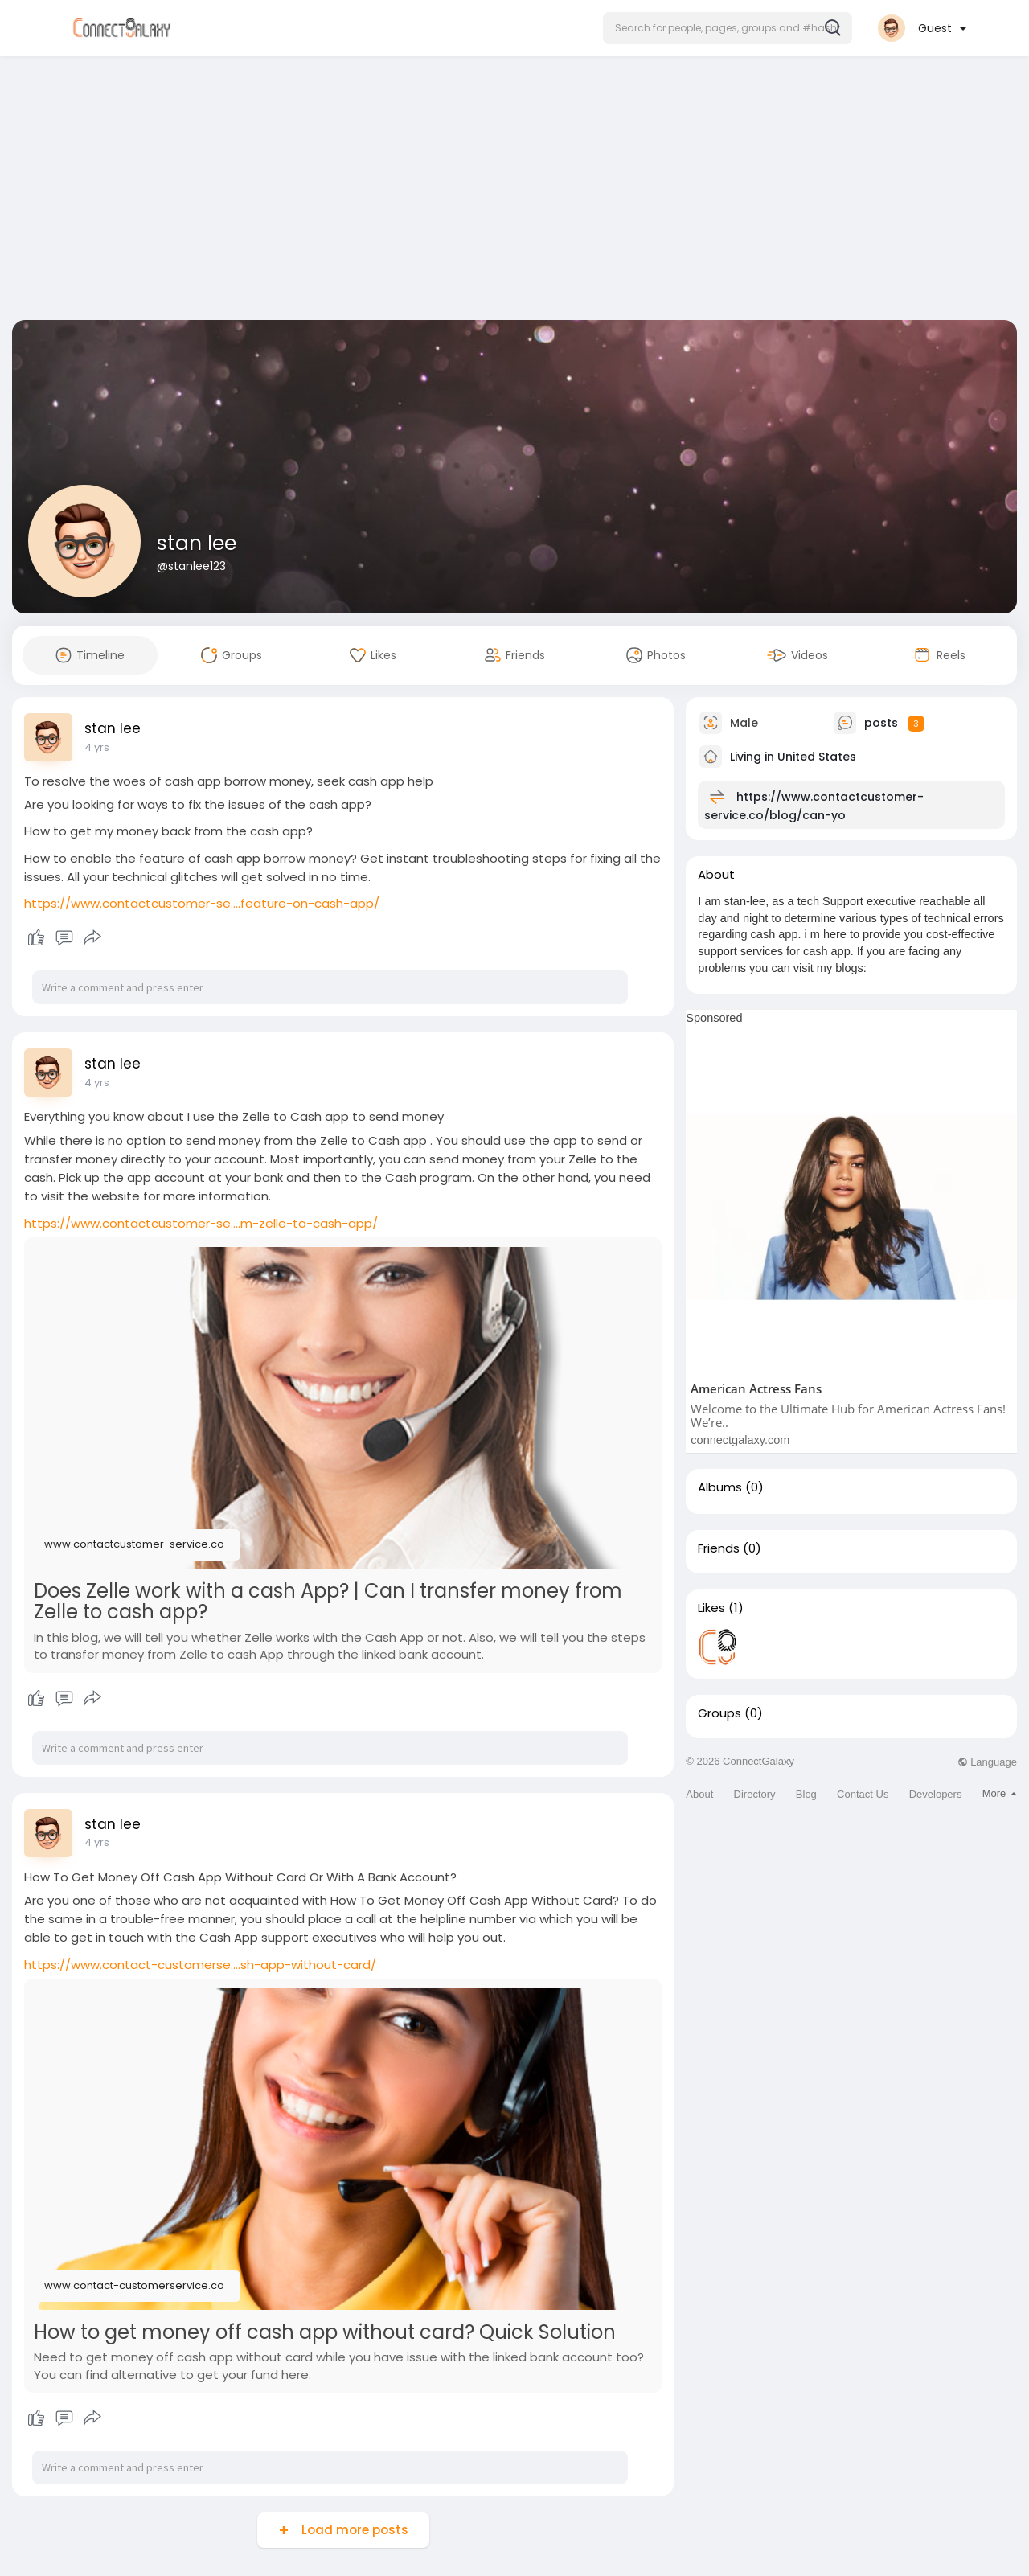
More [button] (999, 1793)
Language (987, 1762)
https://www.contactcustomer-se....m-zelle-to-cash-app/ (201, 1223)
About (699, 1794)
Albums (720, 1487)
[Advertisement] (514, 191)
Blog (806, 1794)
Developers (935, 1794)
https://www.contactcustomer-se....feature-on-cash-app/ (201, 903)
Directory (755, 1794)
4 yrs (96, 747)
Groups (719, 1713)
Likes (711, 1608)
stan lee (196, 543)
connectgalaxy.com (740, 1440)
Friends (719, 1548)
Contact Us (862, 1794)
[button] (727, 28)
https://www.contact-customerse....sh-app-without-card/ (200, 1964)
